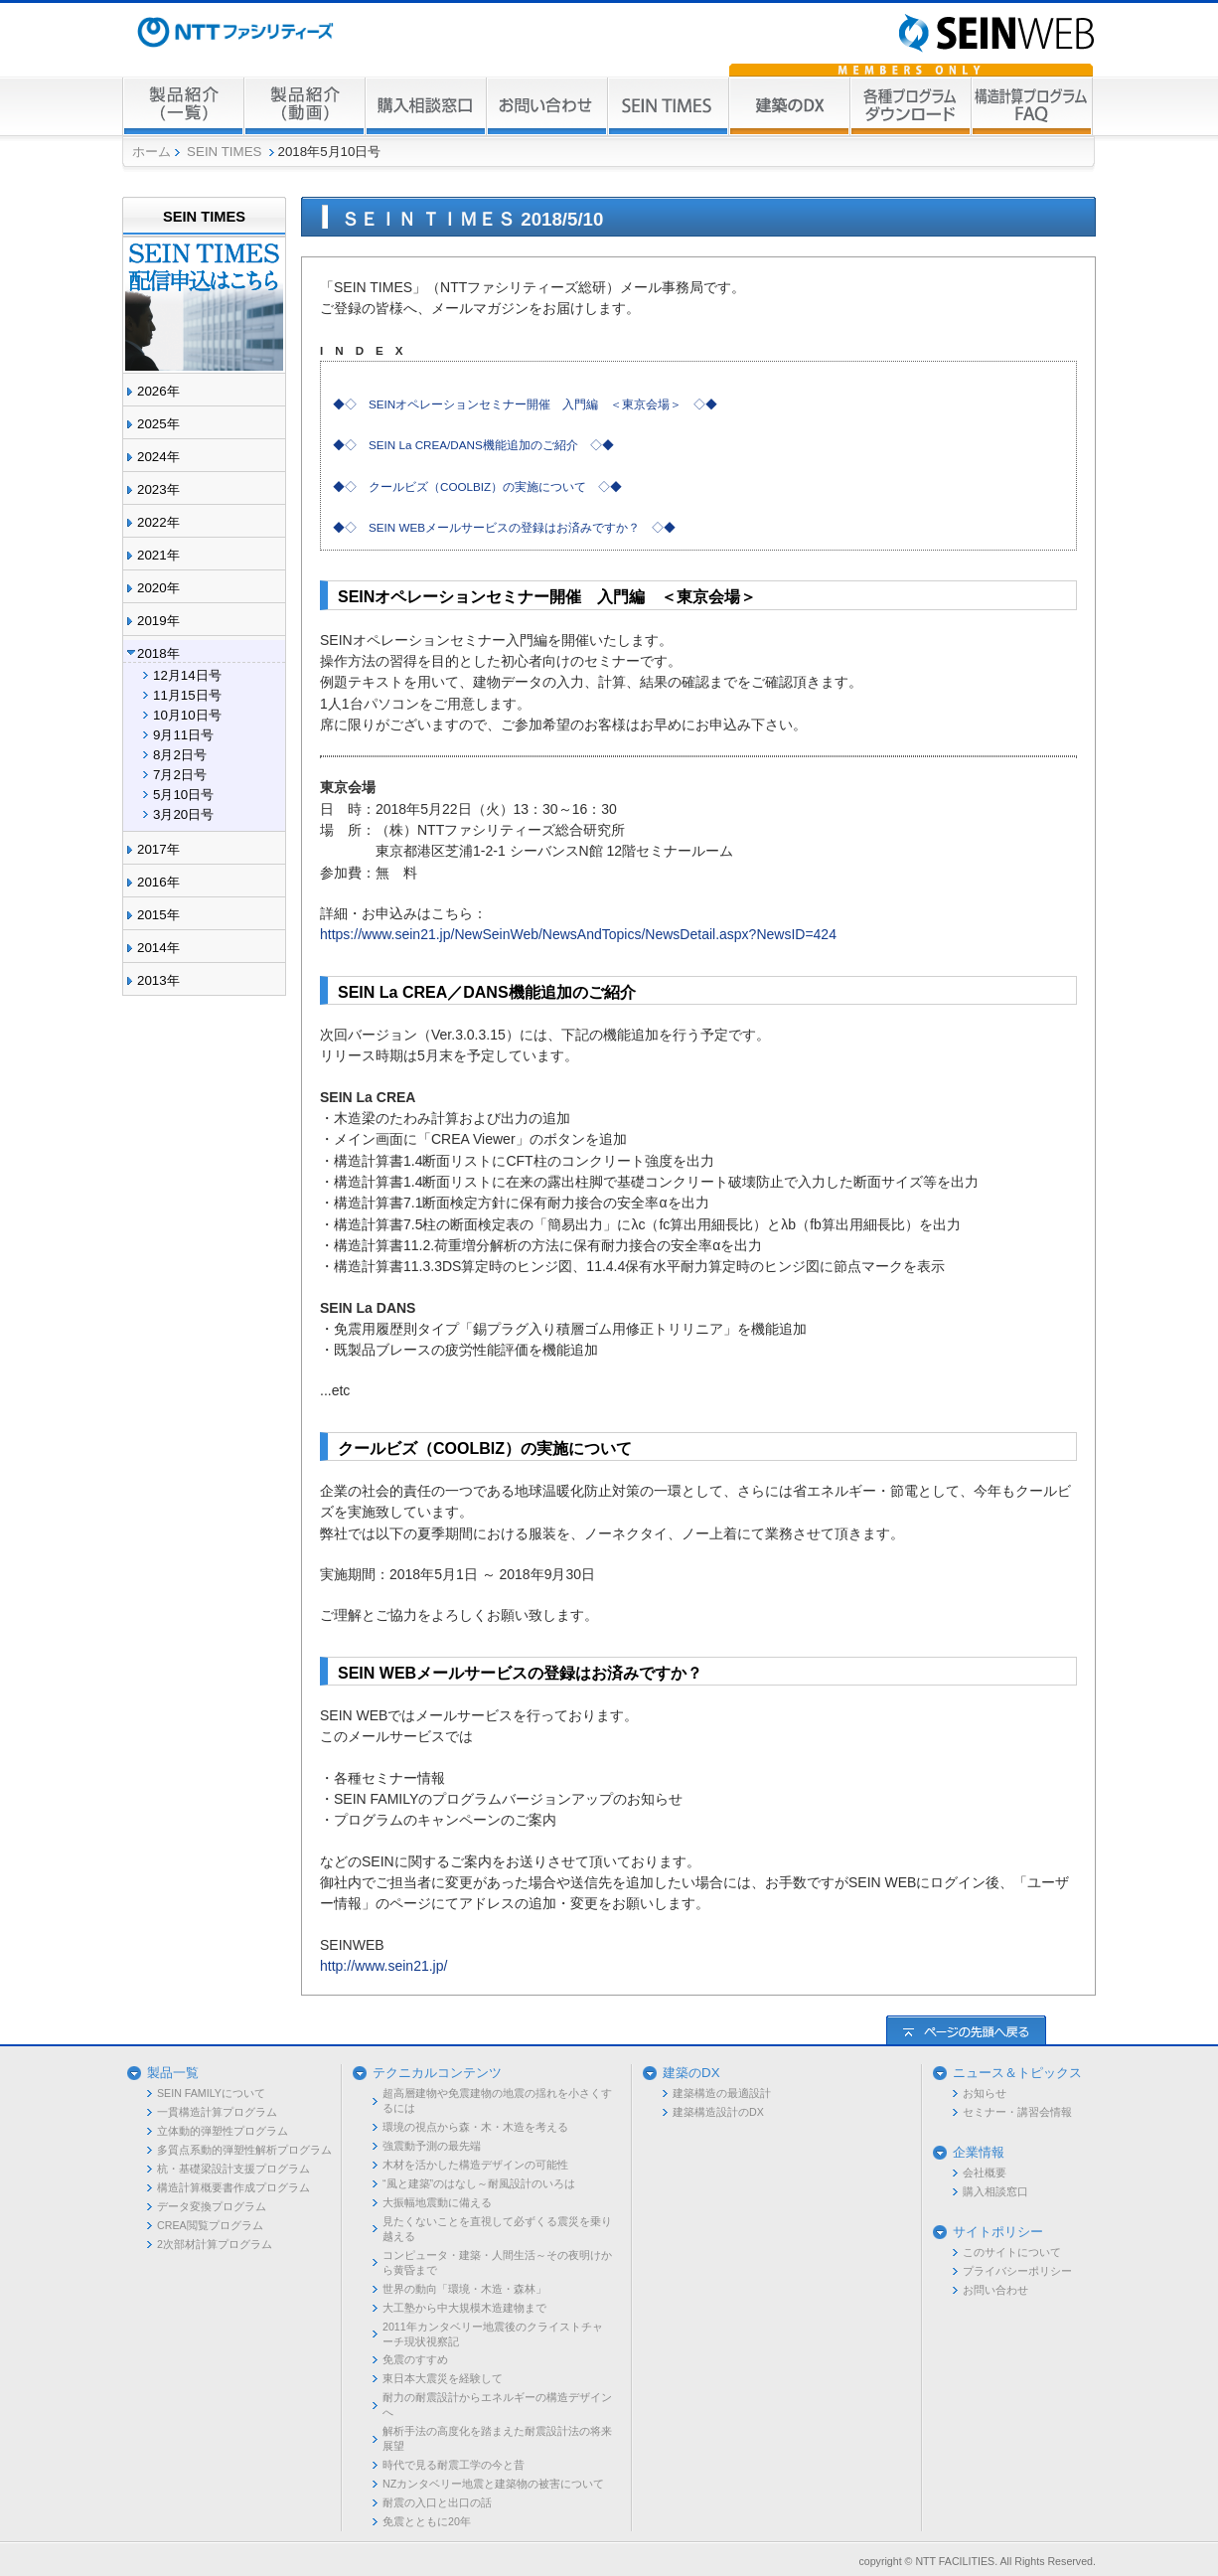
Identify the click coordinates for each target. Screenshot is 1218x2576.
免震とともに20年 (426, 2521)
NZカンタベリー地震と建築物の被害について (493, 2484)
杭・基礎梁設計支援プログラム (233, 2168)
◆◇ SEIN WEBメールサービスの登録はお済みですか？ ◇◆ (504, 527)
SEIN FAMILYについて (211, 2093)
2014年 (158, 947)
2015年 (158, 914)
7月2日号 (180, 774)
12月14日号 (187, 675)
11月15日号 (187, 695)
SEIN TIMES (224, 151)
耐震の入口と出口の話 (437, 2502)
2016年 (158, 882)
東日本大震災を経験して (442, 2378)
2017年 (158, 849)
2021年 (158, 555)
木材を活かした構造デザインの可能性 (475, 2165)
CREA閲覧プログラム (210, 2225)
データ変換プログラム (211, 2206)
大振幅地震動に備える (437, 2202)
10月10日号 (187, 715)
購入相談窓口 (995, 2191)
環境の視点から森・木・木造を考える (475, 2127)
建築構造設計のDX (718, 2112)
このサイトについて (1012, 2252)
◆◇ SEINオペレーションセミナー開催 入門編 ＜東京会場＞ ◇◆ (525, 404)
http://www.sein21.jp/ (383, 1966)
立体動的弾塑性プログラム (222, 2131)
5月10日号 (183, 794)
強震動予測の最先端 (431, 2146)
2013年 (158, 980)
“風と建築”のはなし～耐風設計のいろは (478, 2183)
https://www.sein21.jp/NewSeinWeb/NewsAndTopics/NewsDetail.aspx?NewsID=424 (578, 934)
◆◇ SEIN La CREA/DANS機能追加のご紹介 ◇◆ (473, 444)
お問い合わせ (995, 2290)
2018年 (158, 653)
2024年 (158, 456)
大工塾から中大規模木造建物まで (464, 2308)
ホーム (151, 151)
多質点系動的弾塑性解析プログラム (244, 2150)
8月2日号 (180, 754)
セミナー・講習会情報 (1017, 2112)
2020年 (158, 587)
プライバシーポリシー (1017, 2271)
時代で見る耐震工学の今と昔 (453, 2465)
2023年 (158, 489)
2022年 (158, 522)
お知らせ (984, 2093)
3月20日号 (183, 814)
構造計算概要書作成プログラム (233, 2187)
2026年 (158, 391)
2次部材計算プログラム (214, 2244)
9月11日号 (183, 734)
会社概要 (984, 2172)
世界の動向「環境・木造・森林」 (464, 2289)
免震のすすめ (415, 2359)
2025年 (158, 423)
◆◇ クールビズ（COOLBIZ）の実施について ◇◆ (477, 486)
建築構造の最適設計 (722, 2093)
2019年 (158, 620)
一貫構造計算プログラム (217, 2112)
